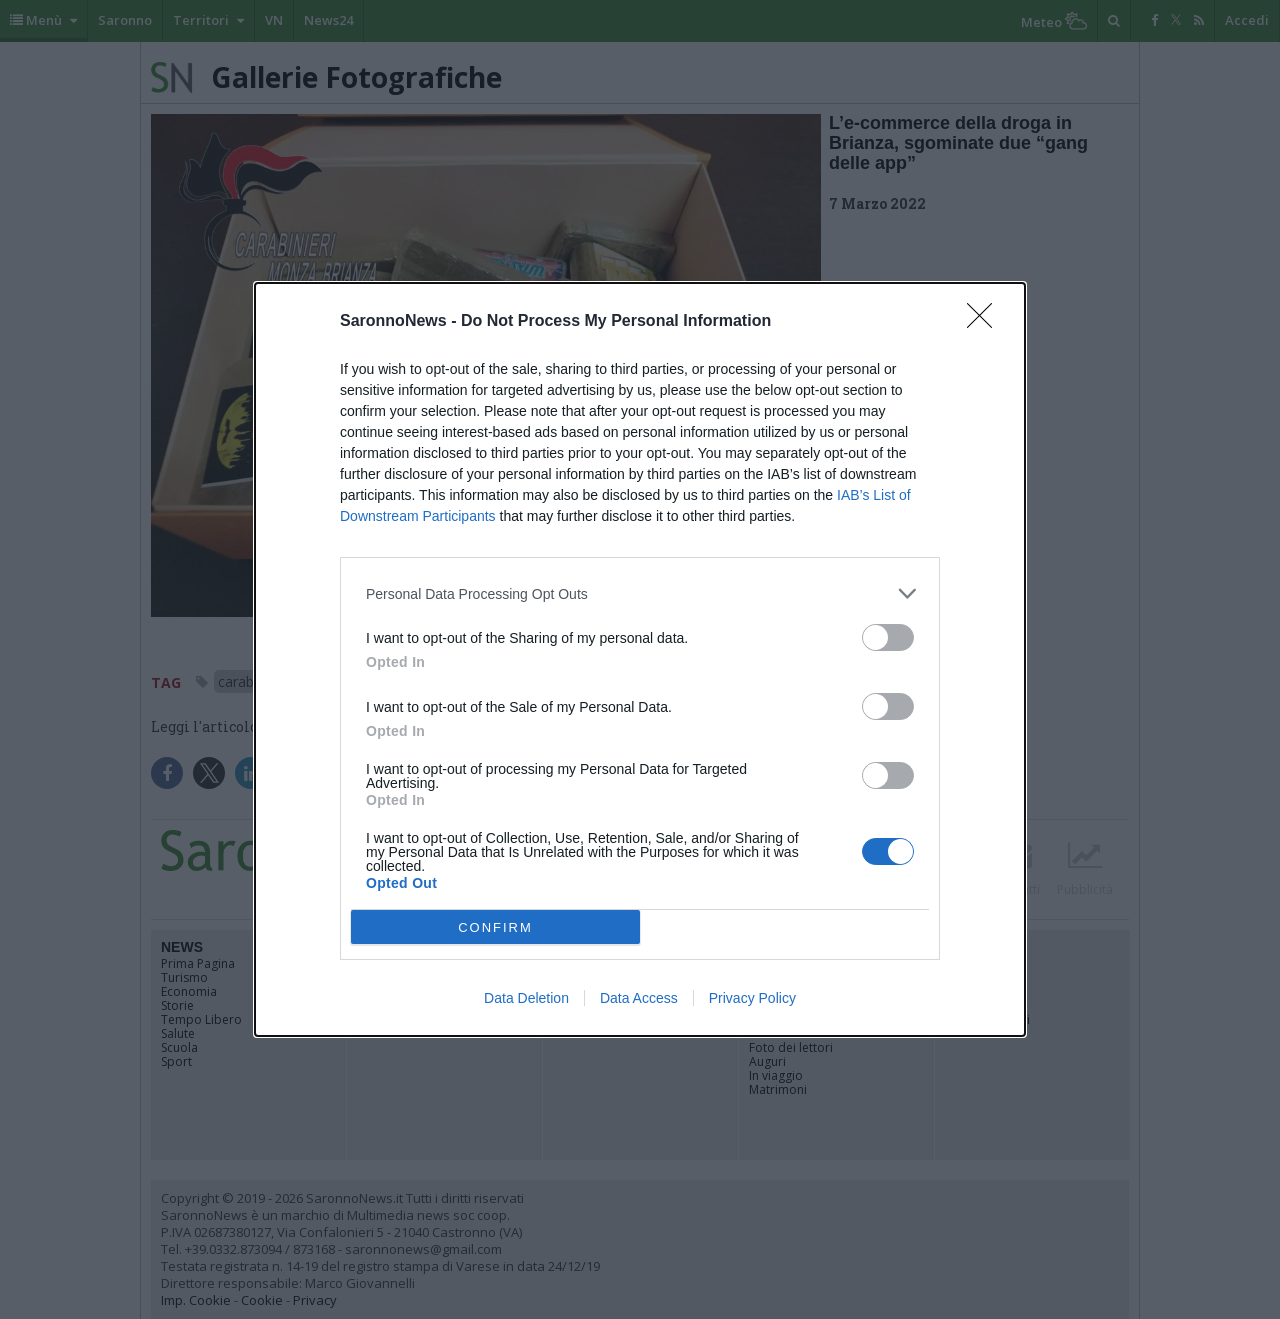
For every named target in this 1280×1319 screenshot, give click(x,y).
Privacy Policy (752, 998)
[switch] (888, 637)
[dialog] (640, 659)
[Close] (986, 322)
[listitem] (640, 593)
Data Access (639, 998)
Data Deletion (526, 998)
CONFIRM (495, 927)
